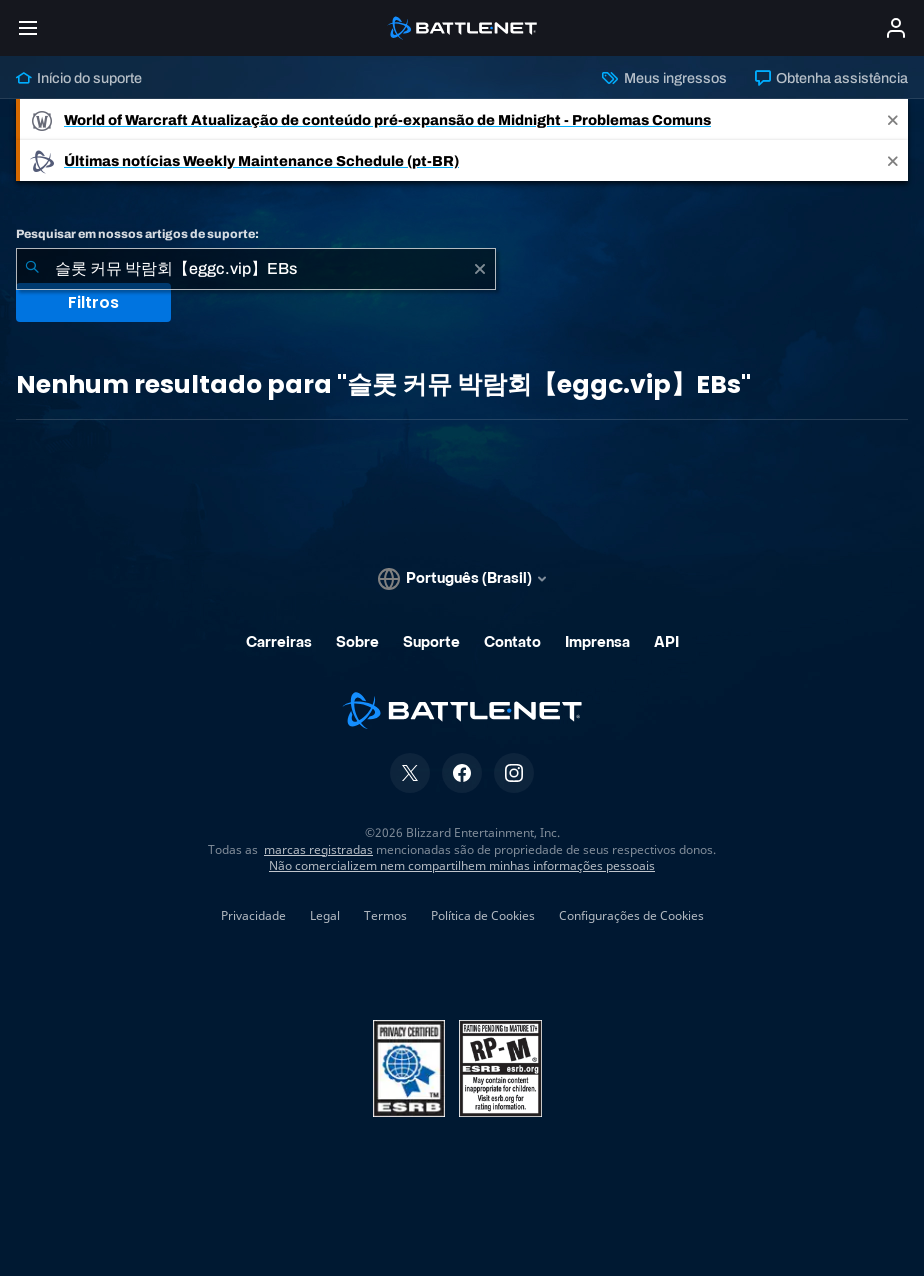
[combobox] (256, 269)
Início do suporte (79, 78)
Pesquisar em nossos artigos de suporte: (137, 234)
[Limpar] (480, 269)
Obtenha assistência (831, 78)
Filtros (93, 302)
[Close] (893, 119)
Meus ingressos (664, 78)
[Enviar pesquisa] (32, 269)
